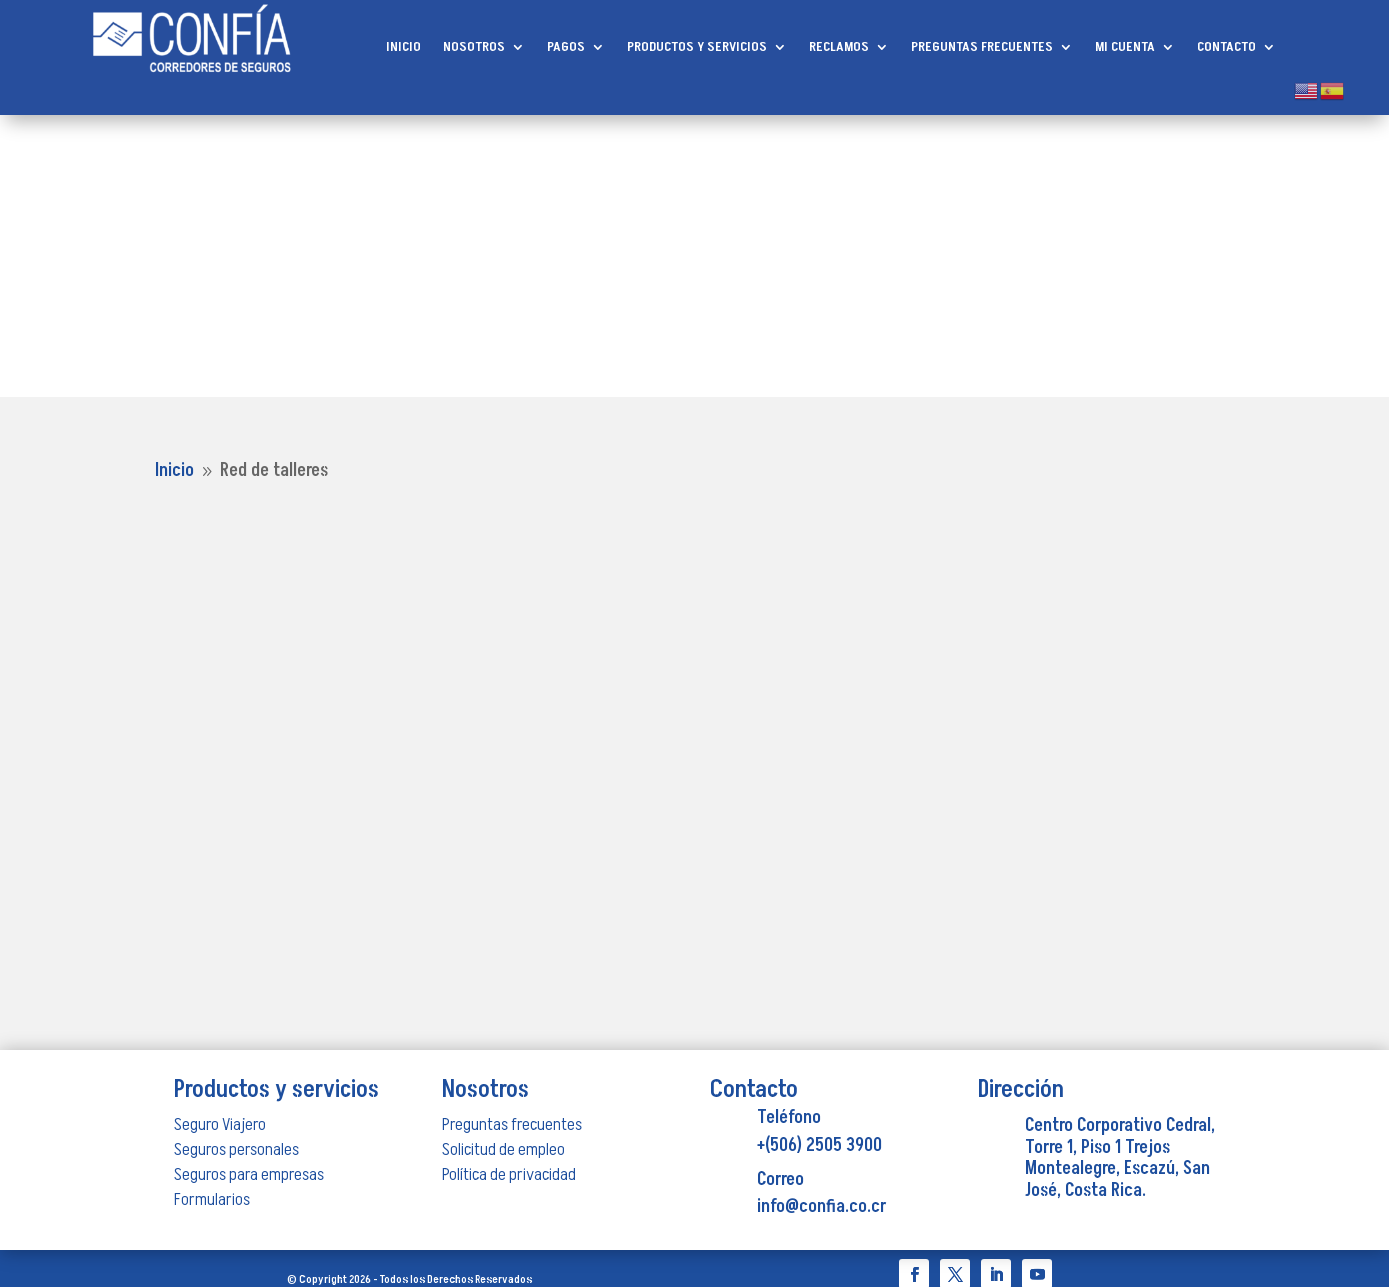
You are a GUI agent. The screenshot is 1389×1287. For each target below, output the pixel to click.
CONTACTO (1226, 48)
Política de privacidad (509, 1174)
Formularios (212, 1199)
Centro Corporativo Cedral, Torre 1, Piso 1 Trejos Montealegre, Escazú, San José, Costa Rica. (1120, 1158)
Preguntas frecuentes (512, 1124)
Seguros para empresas (249, 1174)
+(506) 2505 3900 (819, 1145)
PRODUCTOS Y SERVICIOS (697, 48)
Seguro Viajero (220, 1124)
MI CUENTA (1125, 48)
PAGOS (566, 48)
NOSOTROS (474, 48)
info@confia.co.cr (821, 1206)
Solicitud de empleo (503, 1149)
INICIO (403, 48)
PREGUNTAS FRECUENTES (982, 48)
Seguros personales (236, 1149)
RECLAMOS (839, 48)
